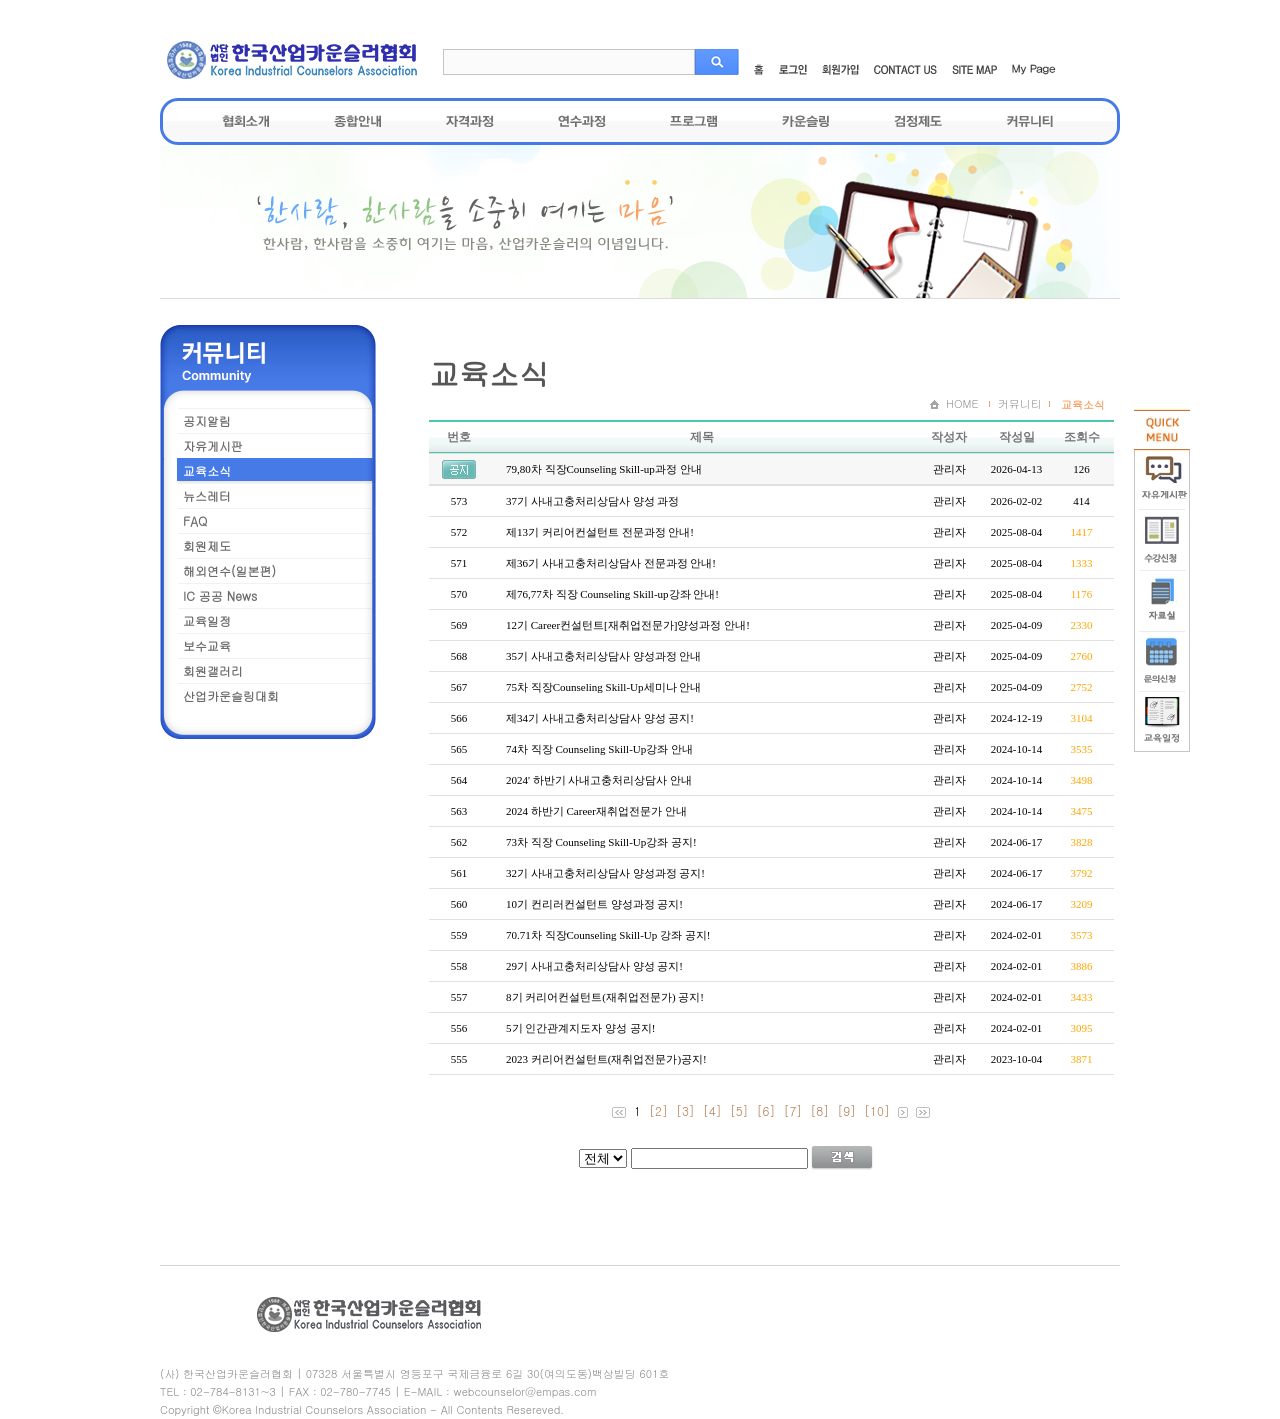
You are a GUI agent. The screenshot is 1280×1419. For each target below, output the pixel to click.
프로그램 (694, 121)
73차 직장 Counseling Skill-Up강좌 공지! (601, 842)
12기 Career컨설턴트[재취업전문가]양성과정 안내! (628, 625)
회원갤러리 (213, 670)
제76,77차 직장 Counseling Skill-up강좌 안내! (612, 594)
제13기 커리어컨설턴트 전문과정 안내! (600, 532)
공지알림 (207, 420)
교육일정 (207, 620)
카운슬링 (806, 121)
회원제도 (207, 545)
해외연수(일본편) (229, 570)
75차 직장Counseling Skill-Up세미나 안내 (603, 687)
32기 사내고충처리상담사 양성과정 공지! (605, 873)
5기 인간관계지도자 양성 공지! (580, 1028)
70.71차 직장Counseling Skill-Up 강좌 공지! (608, 935)
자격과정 (470, 121)
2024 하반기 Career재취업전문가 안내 (596, 811)
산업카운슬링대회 (231, 695)
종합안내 (358, 121)
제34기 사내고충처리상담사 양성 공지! (600, 718)
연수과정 (582, 121)
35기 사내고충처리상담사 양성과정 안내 (603, 656)
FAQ (195, 520)
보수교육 (207, 645)
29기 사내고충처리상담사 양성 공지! (594, 966)
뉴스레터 (207, 495)
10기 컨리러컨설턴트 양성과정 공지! (594, 904)
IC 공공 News (220, 595)
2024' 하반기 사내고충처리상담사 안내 (599, 780)
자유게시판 (213, 445)
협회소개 (246, 121)
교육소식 (207, 470)
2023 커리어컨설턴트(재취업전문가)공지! (606, 1059)
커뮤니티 (1030, 121)
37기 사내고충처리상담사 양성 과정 (592, 501)
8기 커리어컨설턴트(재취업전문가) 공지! (605, 997)
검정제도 (918, 121)
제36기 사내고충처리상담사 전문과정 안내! (611, 563)
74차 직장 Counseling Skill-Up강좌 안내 (599, 749)
